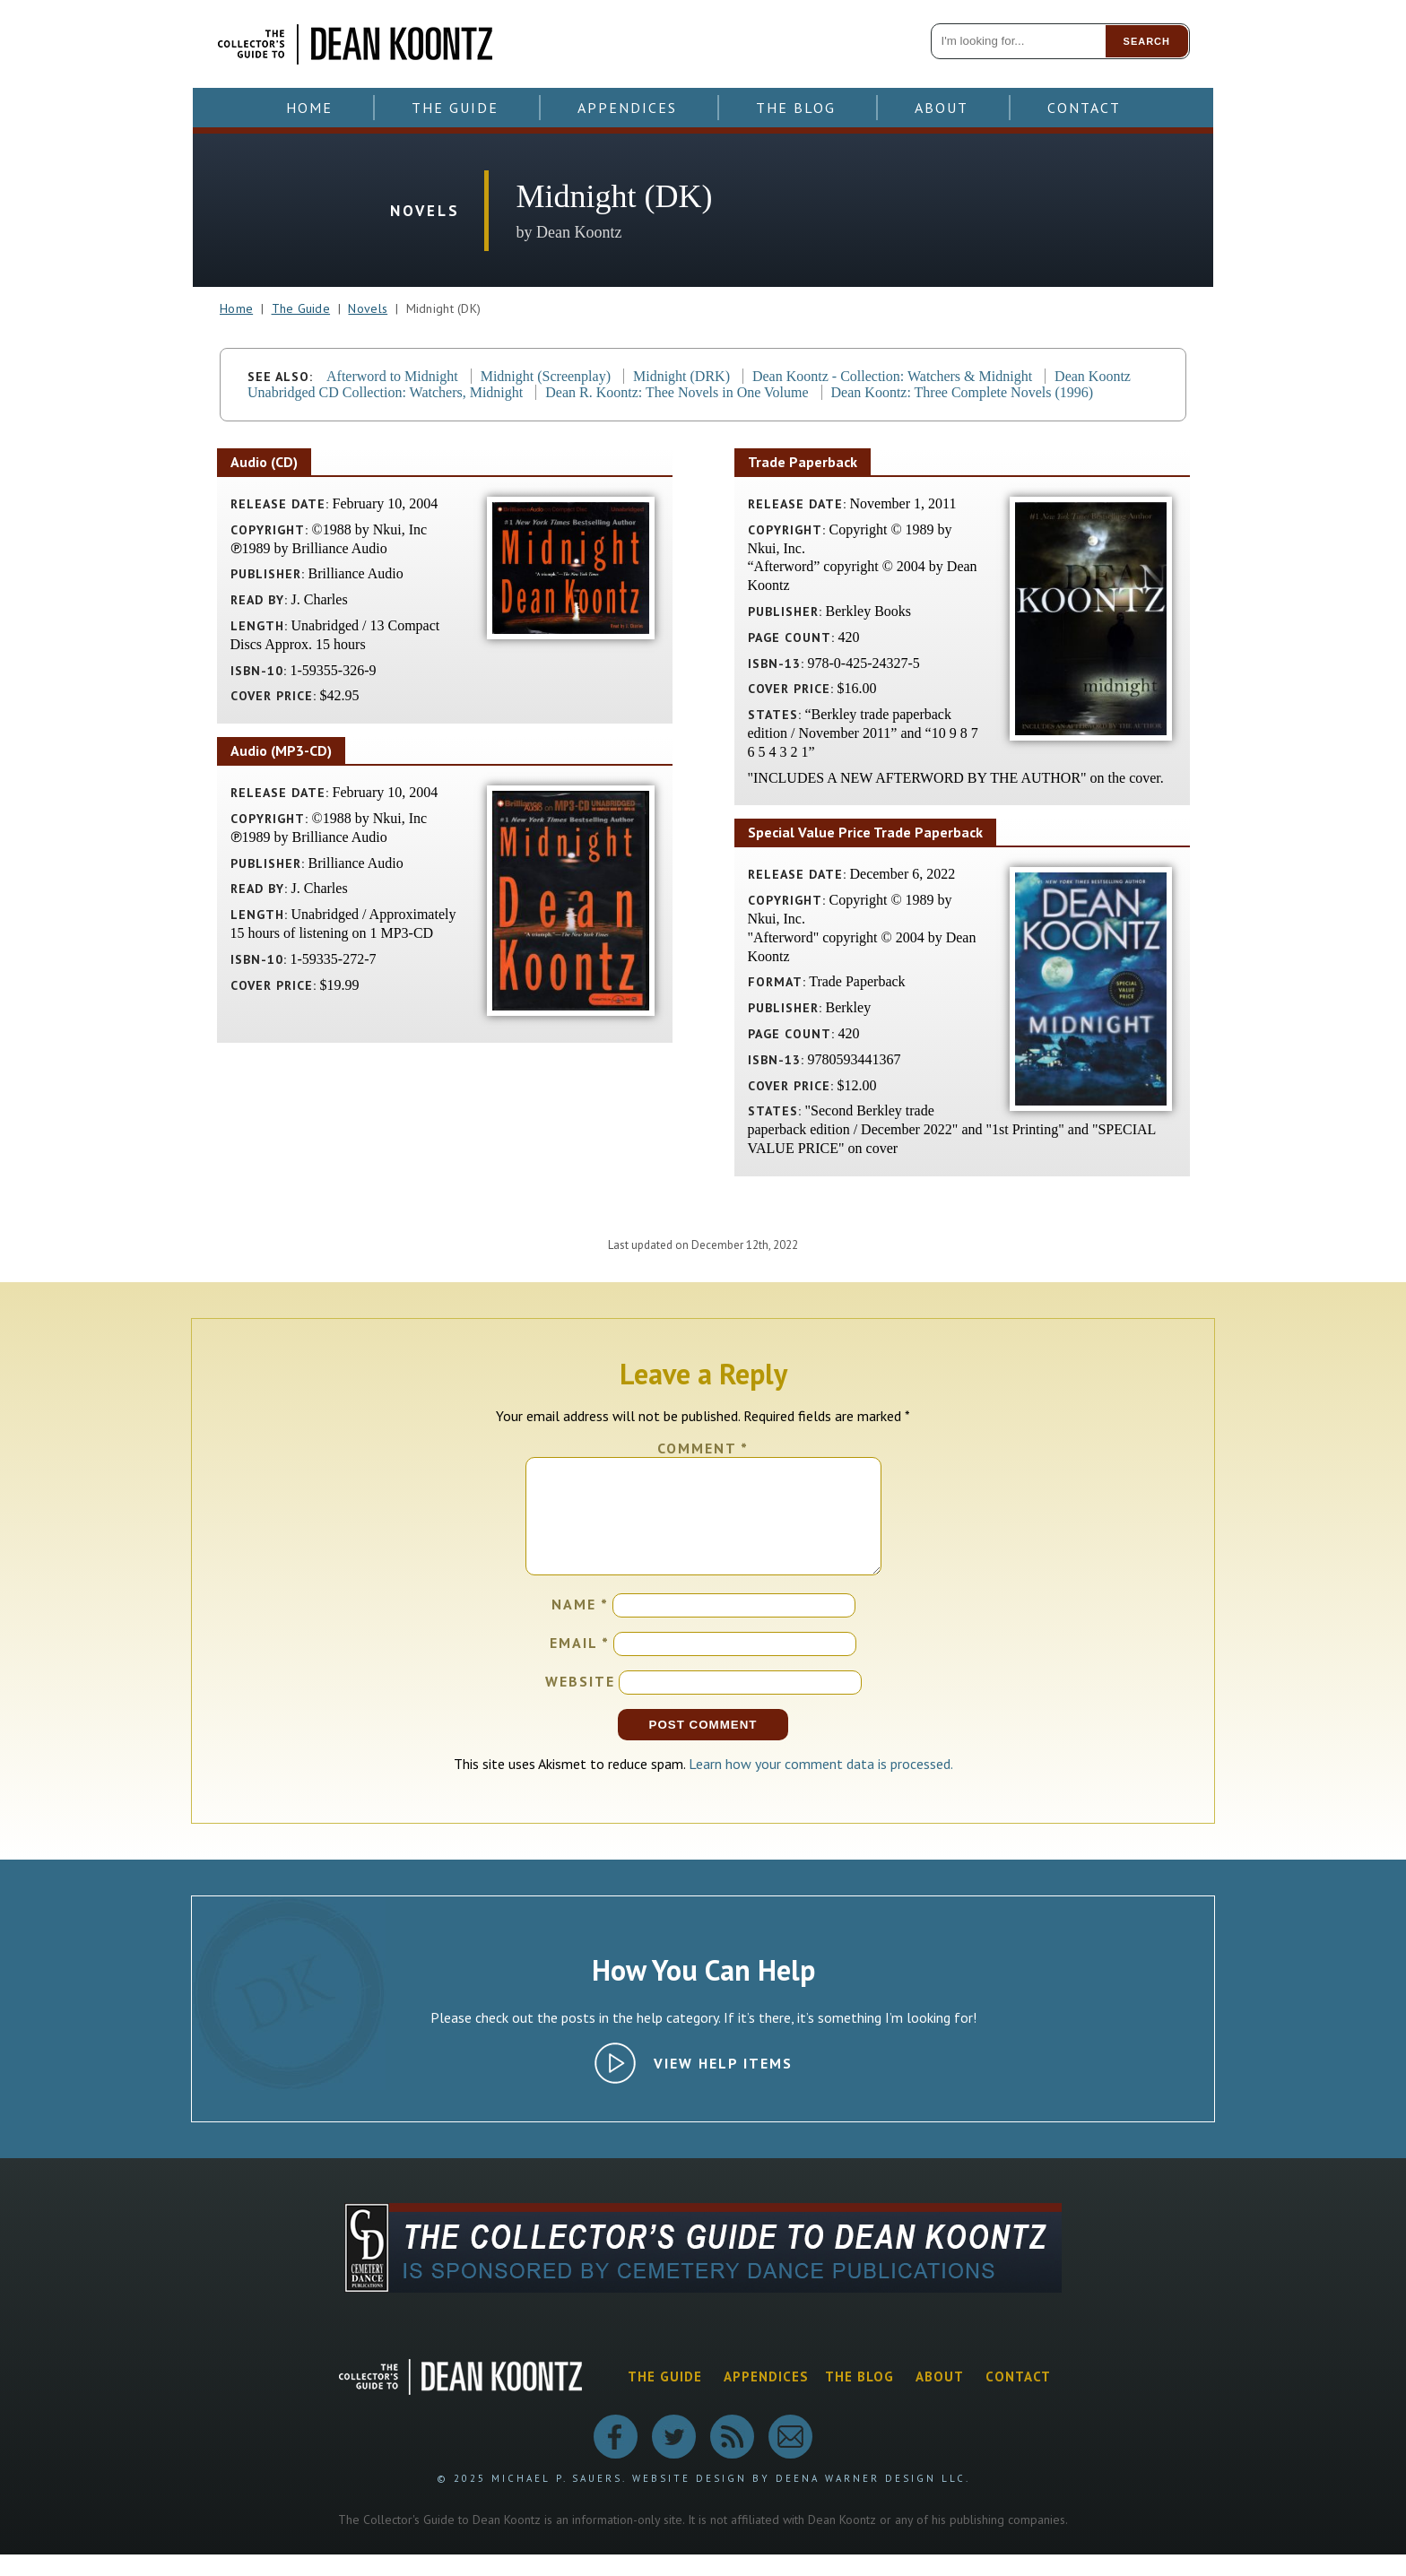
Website (580, 1703)
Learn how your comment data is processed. (821, 1785)
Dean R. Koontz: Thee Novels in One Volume (676, 392)
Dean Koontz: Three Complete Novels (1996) (962, 392)
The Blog (796, 108)
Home (309, 108)
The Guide (455, 108)
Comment (703, 1448)
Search (1147, 41)
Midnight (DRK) (681, 376)
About (941, 108)
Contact (1084, 108)
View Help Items (723, 2085)
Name (580, 1626)
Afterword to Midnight (392, 376)
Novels (367, 308)
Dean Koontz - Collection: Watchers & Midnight (892, 376)
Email (580, 1664)
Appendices (627, 108)
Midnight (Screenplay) (546, 376)
